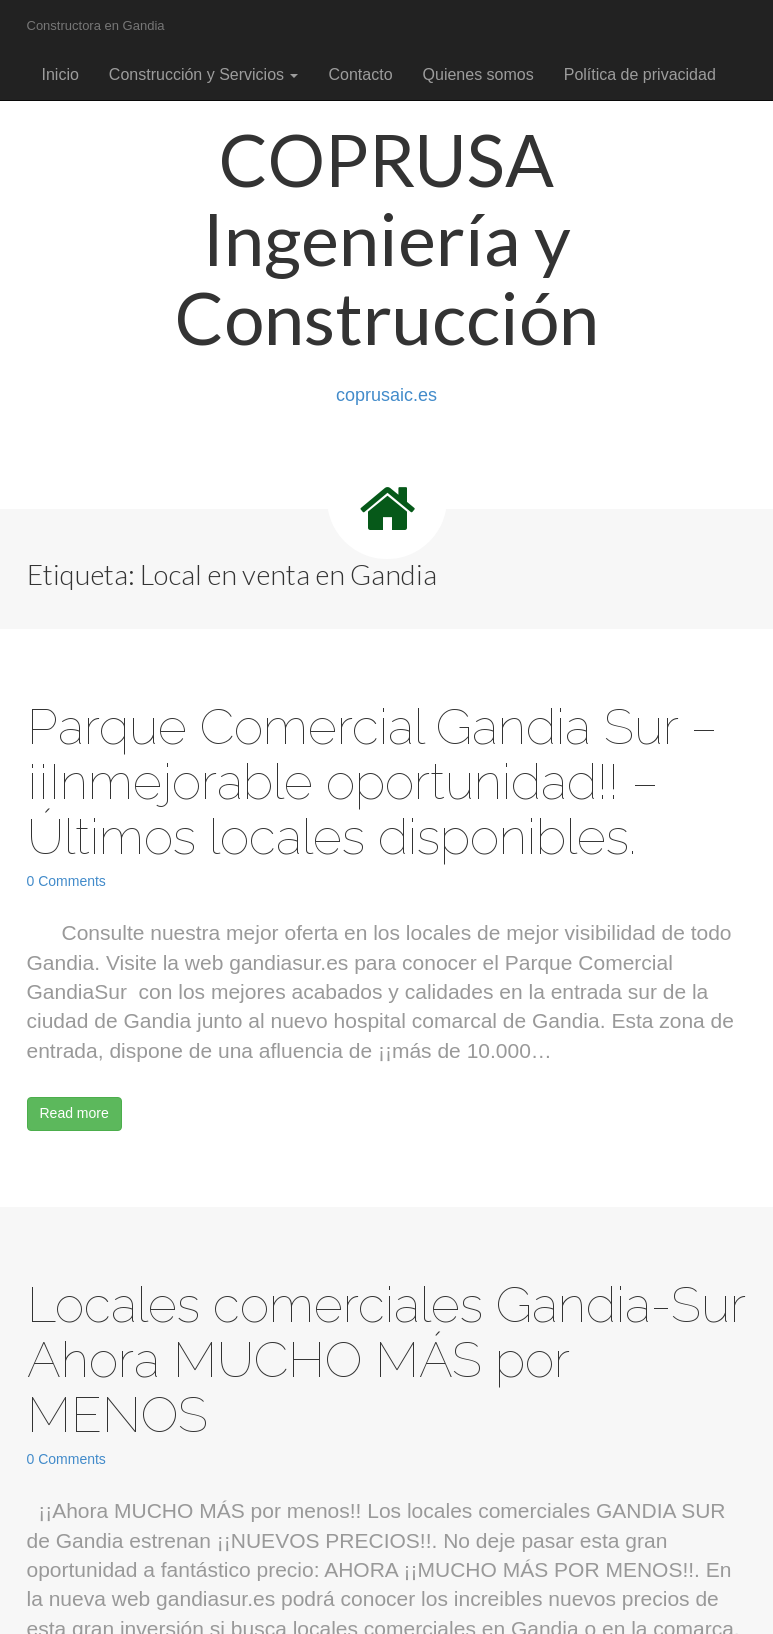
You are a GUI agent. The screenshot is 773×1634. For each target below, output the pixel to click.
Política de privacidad (640, 74)
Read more (74, 1113)
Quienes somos (478, 74)
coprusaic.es (386, 395)
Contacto (360, 74)
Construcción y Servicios (204, 74)
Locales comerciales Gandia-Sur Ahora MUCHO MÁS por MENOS (386, 1359)
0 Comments (66, 881)
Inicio (60, 74)
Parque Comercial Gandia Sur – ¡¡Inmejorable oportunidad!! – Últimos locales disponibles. (372, 781)
